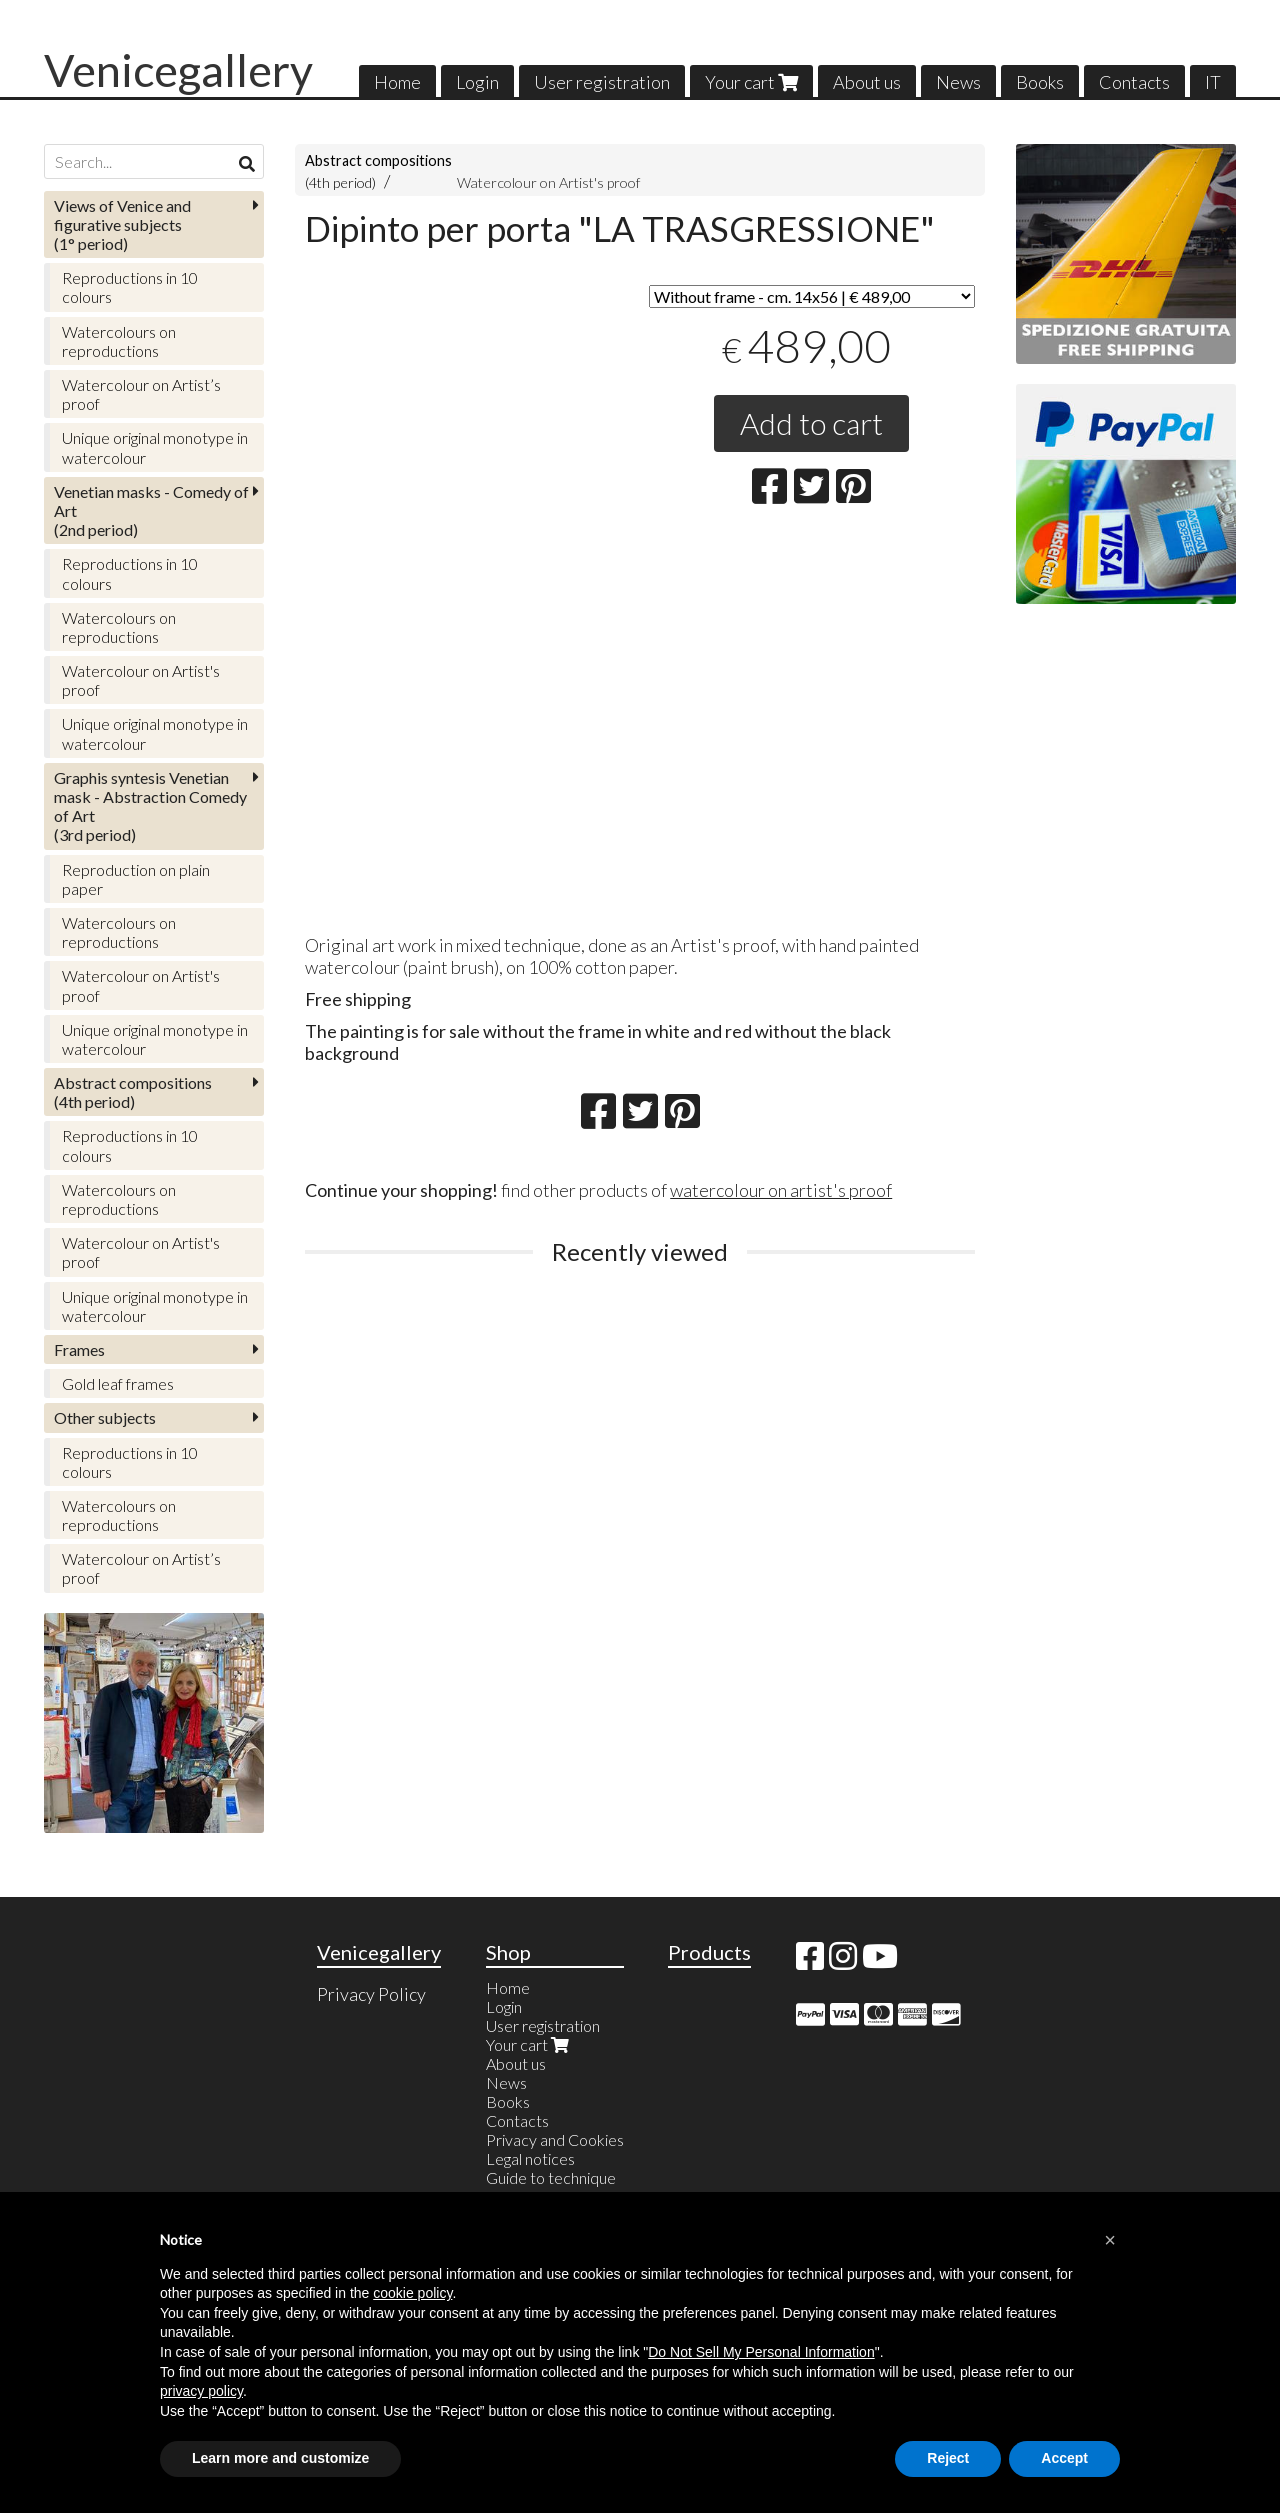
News (958, 82)
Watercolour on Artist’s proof (141, 394)
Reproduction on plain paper (136, 879)
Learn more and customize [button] (280, 2458)
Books (1040, 82)
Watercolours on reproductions (119, 341)
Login (477, 82)
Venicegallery (178, 70)
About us (867, 82)
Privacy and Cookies (555, 2139)
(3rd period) (150, 806)
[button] (1110, 2240)
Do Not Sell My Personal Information (761, 2352)
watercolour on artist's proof (781, 1190)
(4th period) (133, 1092)
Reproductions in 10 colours (130, 287)
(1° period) (122, 224)
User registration (602, 82)
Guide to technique (551, 2177)
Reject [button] (948, 2458)
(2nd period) (151, 510)
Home (397, 82)
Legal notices (530, 2158)
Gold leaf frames (118, 1383)
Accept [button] (1064, 2458)
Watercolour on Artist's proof (548, 182)
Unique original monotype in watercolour (155, 447)
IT (1213, 82)
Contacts (1134, 82)
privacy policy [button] (201, 2391)
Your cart (751, 82)
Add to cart (811, 423)
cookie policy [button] (412, 2293)
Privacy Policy (371, 1994)
